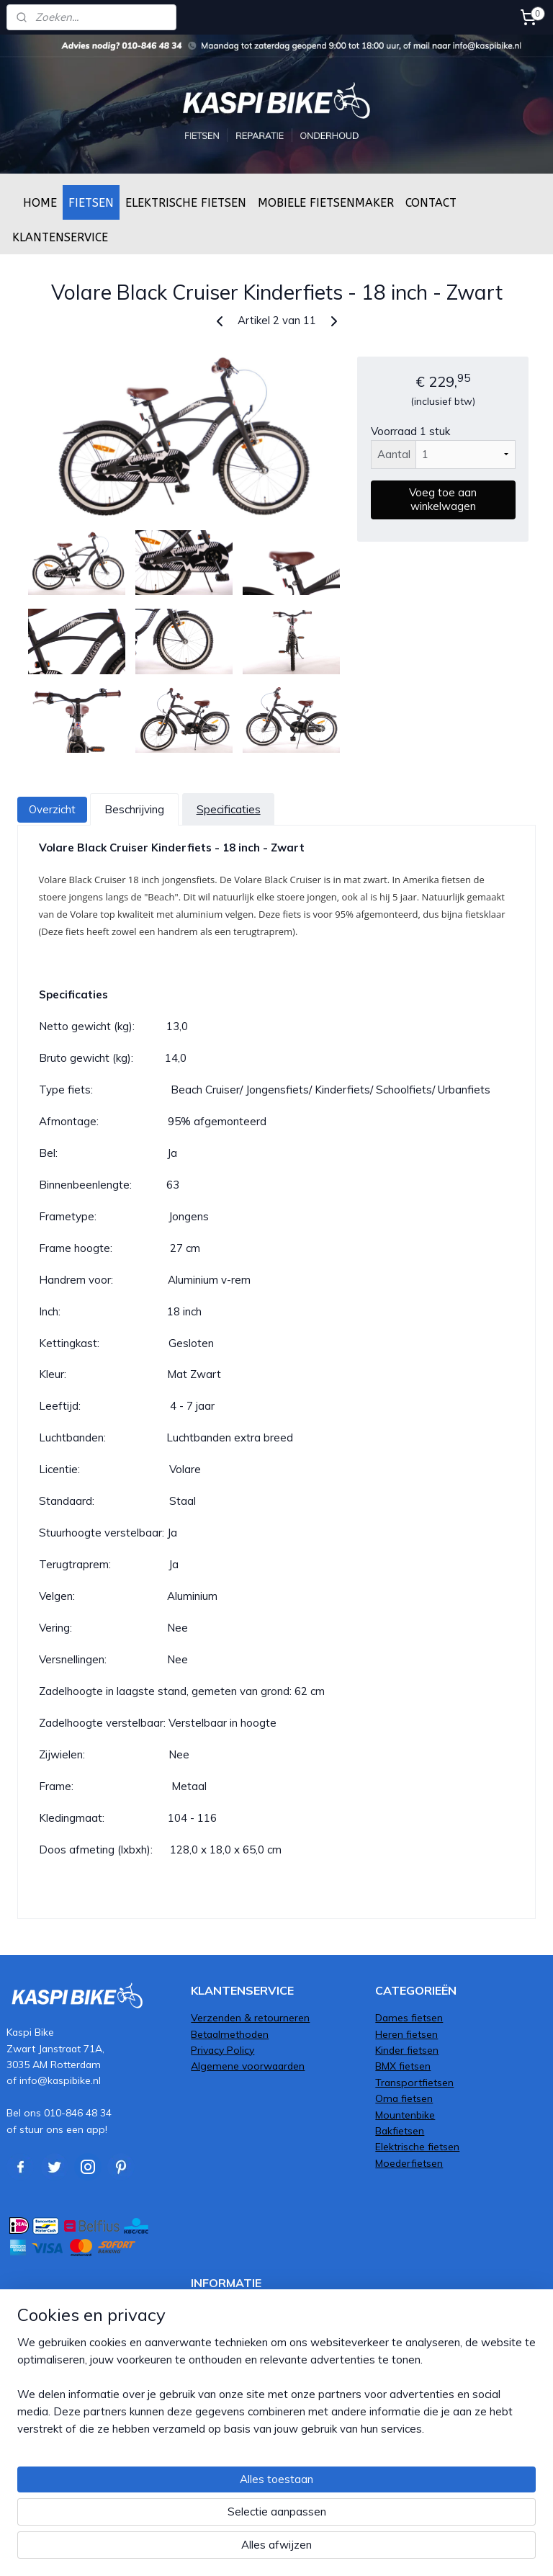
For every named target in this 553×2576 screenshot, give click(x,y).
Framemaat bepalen (238, 2342)
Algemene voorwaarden (248, 2066)
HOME (40, 203)
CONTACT (431, 203)
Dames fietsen (409, 2017)
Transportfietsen (414, 2082)
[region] (181, 2489)
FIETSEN (91, 203)
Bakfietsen (399, 2130)
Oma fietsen (404, 2098)
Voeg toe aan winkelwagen (443, 500)
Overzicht (52, 809)
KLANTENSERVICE (60, 237)
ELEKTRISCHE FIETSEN (185, 203)
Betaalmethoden (230, 2034)
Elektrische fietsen (417, 2146)
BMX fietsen (403, 2066)
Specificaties (229, 809)
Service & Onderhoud (240, 2326)
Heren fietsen (406, 2034)
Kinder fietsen (407, 2050)
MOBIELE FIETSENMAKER (326, 203)
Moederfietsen (409, 2163)
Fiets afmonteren (231, 2310)
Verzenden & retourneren (250, 2017)
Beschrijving (134, 809)
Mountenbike (405, 2114)
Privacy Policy (222, 2050)
